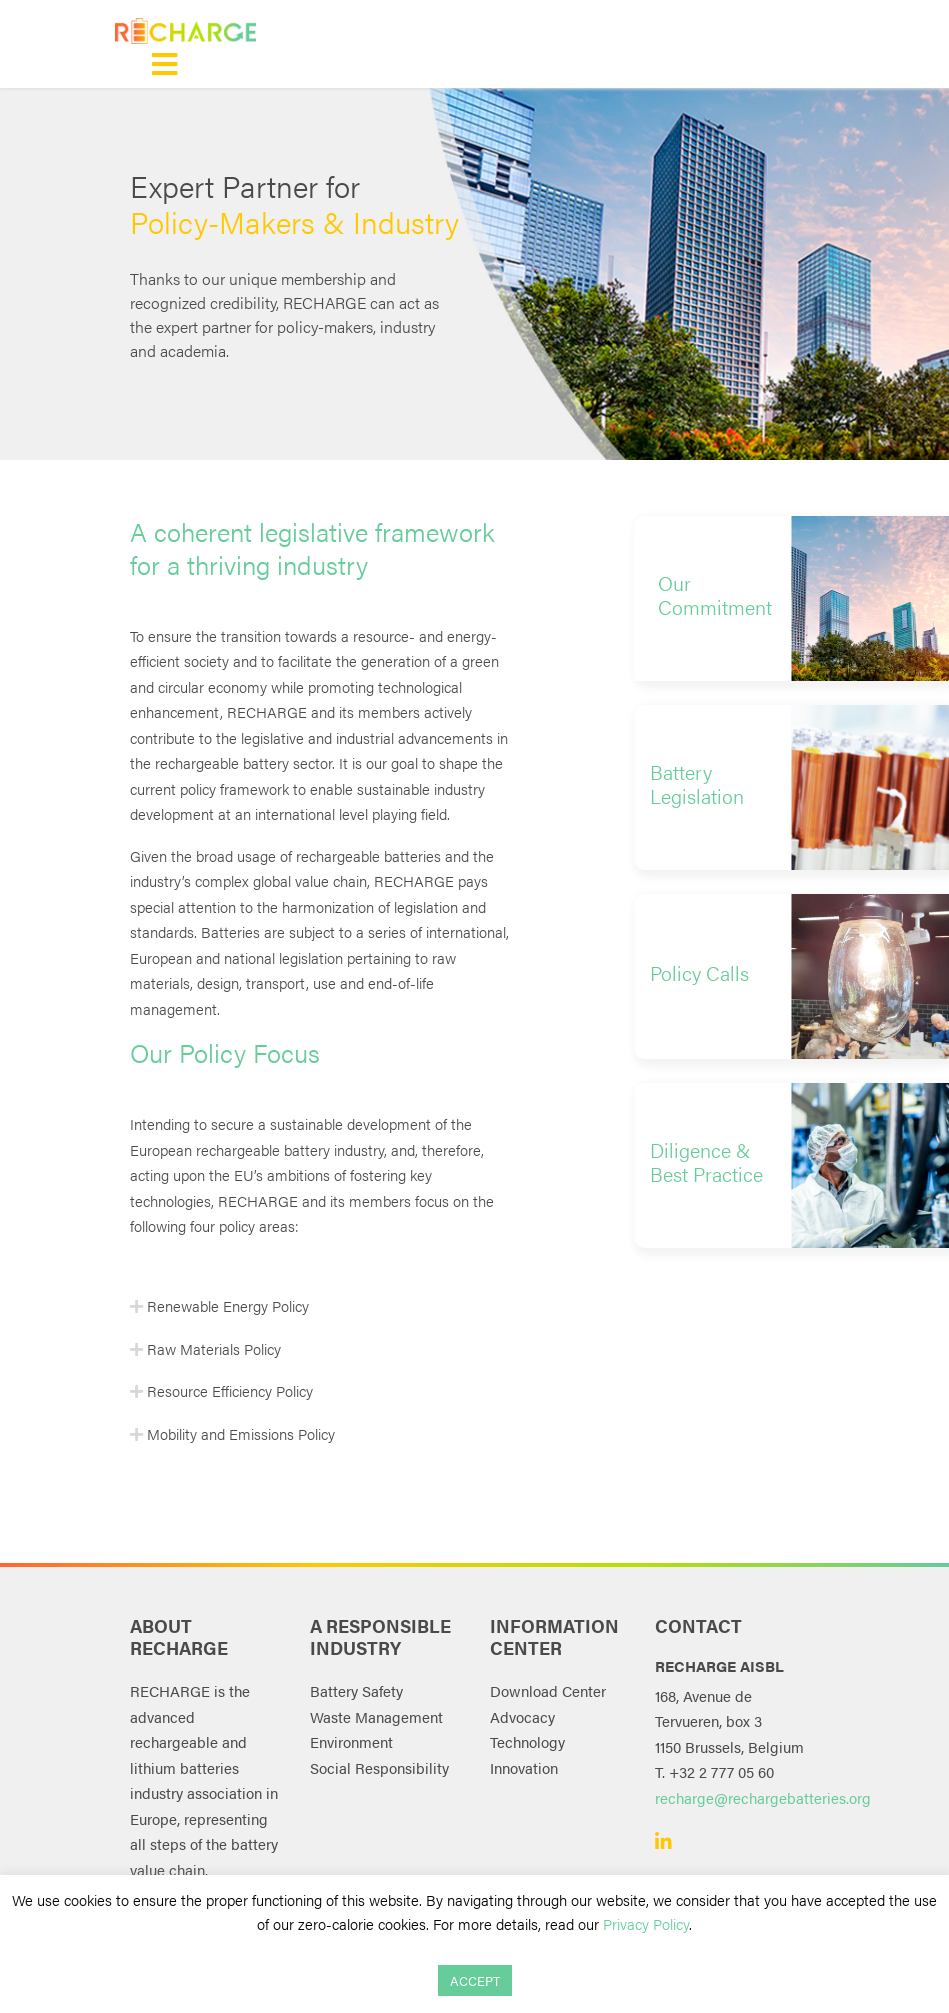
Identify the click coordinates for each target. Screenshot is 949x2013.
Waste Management (376, 1716)
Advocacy (522, 1716)
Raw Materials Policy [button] (212, 1348)
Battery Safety (356, 1690)
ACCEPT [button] (475, 1980)
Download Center (548, 1690)
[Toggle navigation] (164, 64)
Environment (351, 1741)
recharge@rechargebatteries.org (763, 1797)
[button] (713, 598)
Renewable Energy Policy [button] (226, 1305)
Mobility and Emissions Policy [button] (239, 1433)
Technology (527, 1741)
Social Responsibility (379, 1767)
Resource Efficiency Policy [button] (228, 1390)
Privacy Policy (646, 1923)
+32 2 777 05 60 (721, 1771)
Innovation (524, 1767)
